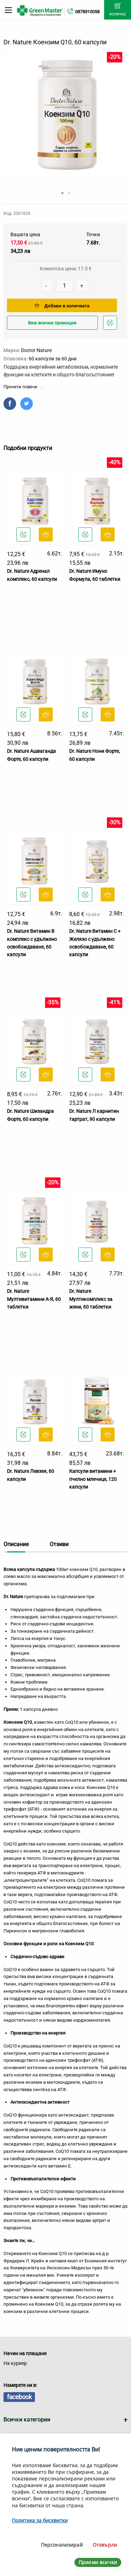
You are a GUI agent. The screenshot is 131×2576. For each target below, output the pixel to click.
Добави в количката (62, 305)
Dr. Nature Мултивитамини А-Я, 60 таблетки (34, 1299)
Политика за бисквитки (40, 2520)
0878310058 (87, 11)
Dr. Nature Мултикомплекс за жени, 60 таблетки (90, 1299)
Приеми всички (98, 2562)
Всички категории (26, 2419)
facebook (19, 2397)
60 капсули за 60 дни (53, 358)
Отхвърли (105, 2544)
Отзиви (59, 1544)
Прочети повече (23, 386)
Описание (16, 1544)
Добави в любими (111, 325)
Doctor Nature (36, 350)
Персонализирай (62, 2544)
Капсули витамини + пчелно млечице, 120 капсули (93, 1479)
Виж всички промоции (52, 322)
